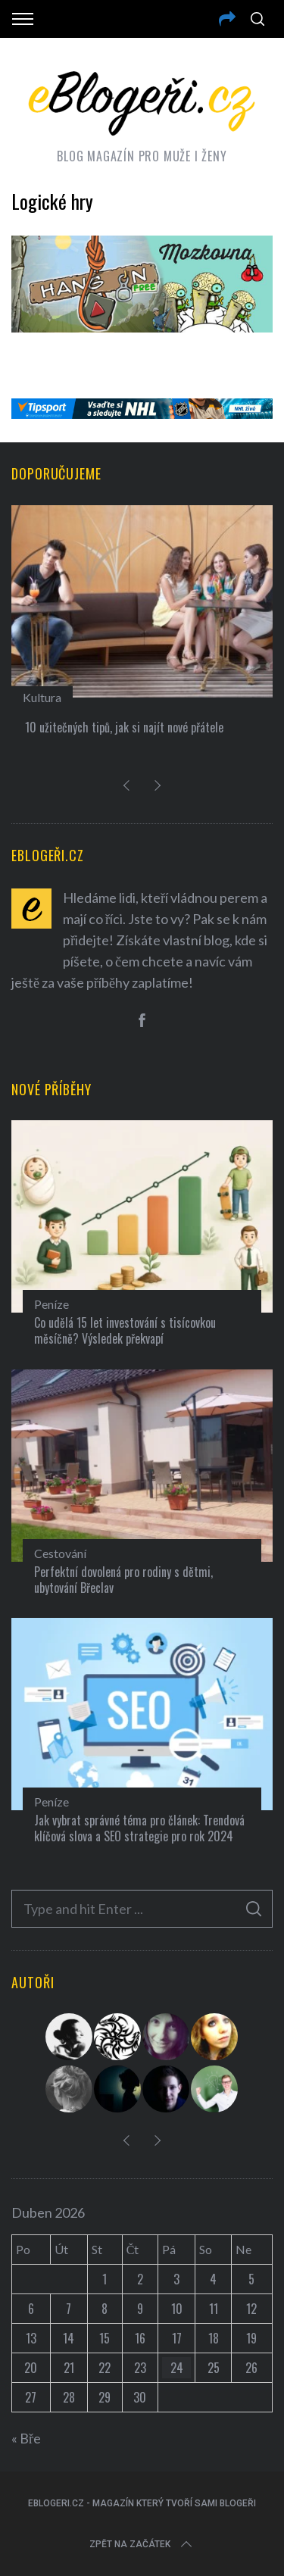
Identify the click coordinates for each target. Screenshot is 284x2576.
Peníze (51, 1304)
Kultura (42, 697)
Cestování (60, 1553)
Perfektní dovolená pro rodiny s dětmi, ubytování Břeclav (123, 1580)
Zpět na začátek (142, 2544)
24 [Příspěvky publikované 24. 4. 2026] (176, 2368)
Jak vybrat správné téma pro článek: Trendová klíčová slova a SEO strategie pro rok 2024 (139, 1828)
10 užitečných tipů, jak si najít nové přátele (124, 727)
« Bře (26, 2438)
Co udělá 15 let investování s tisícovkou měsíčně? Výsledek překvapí (125, 1330)
